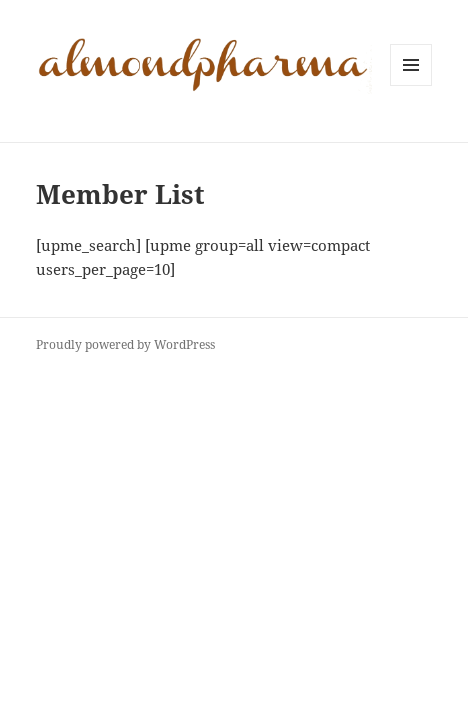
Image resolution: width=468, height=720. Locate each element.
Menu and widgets (411, 85)
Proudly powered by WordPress (125, 344)
